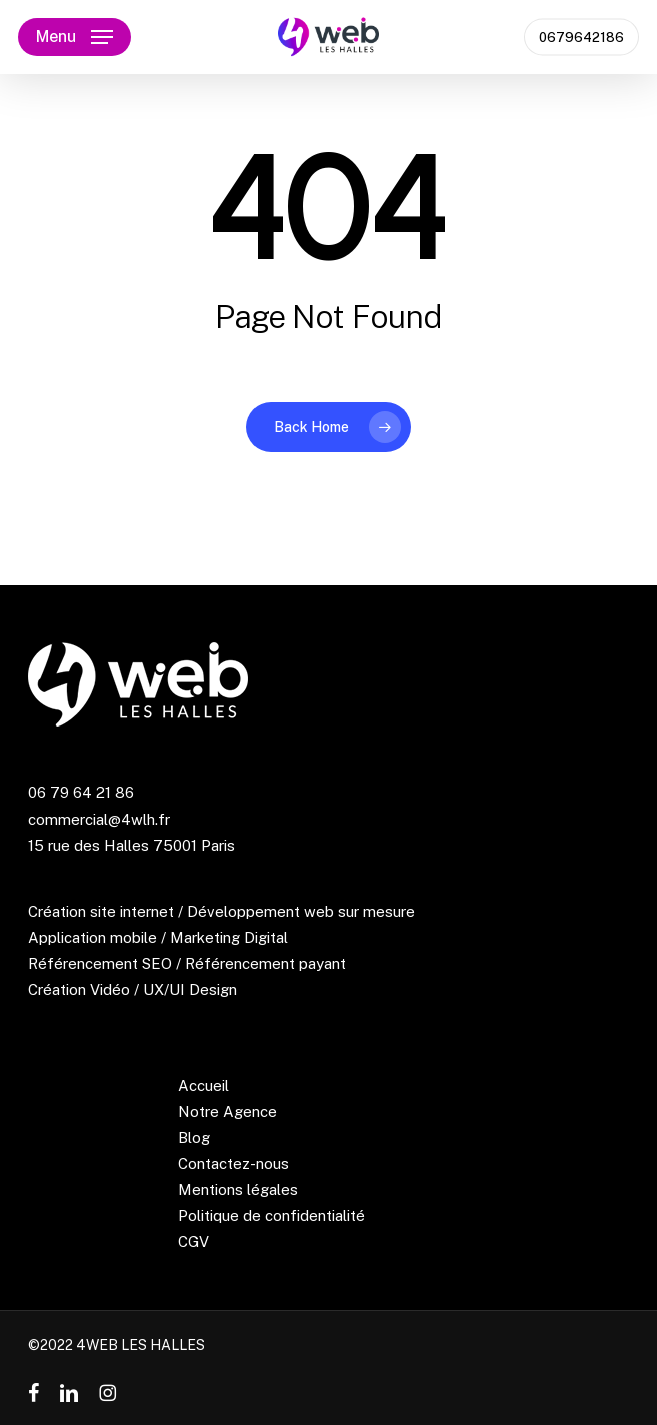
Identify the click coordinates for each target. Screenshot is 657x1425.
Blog (194, 1137)
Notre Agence (227, 1111)
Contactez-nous (233, 1163)
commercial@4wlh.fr (99, 819)
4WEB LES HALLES (140, 1345)
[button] (74, 37)
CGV (193, 1241)
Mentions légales (238, 1189)
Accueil (203, 1085)
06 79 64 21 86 (81, 792)
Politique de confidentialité (271, 1215)
